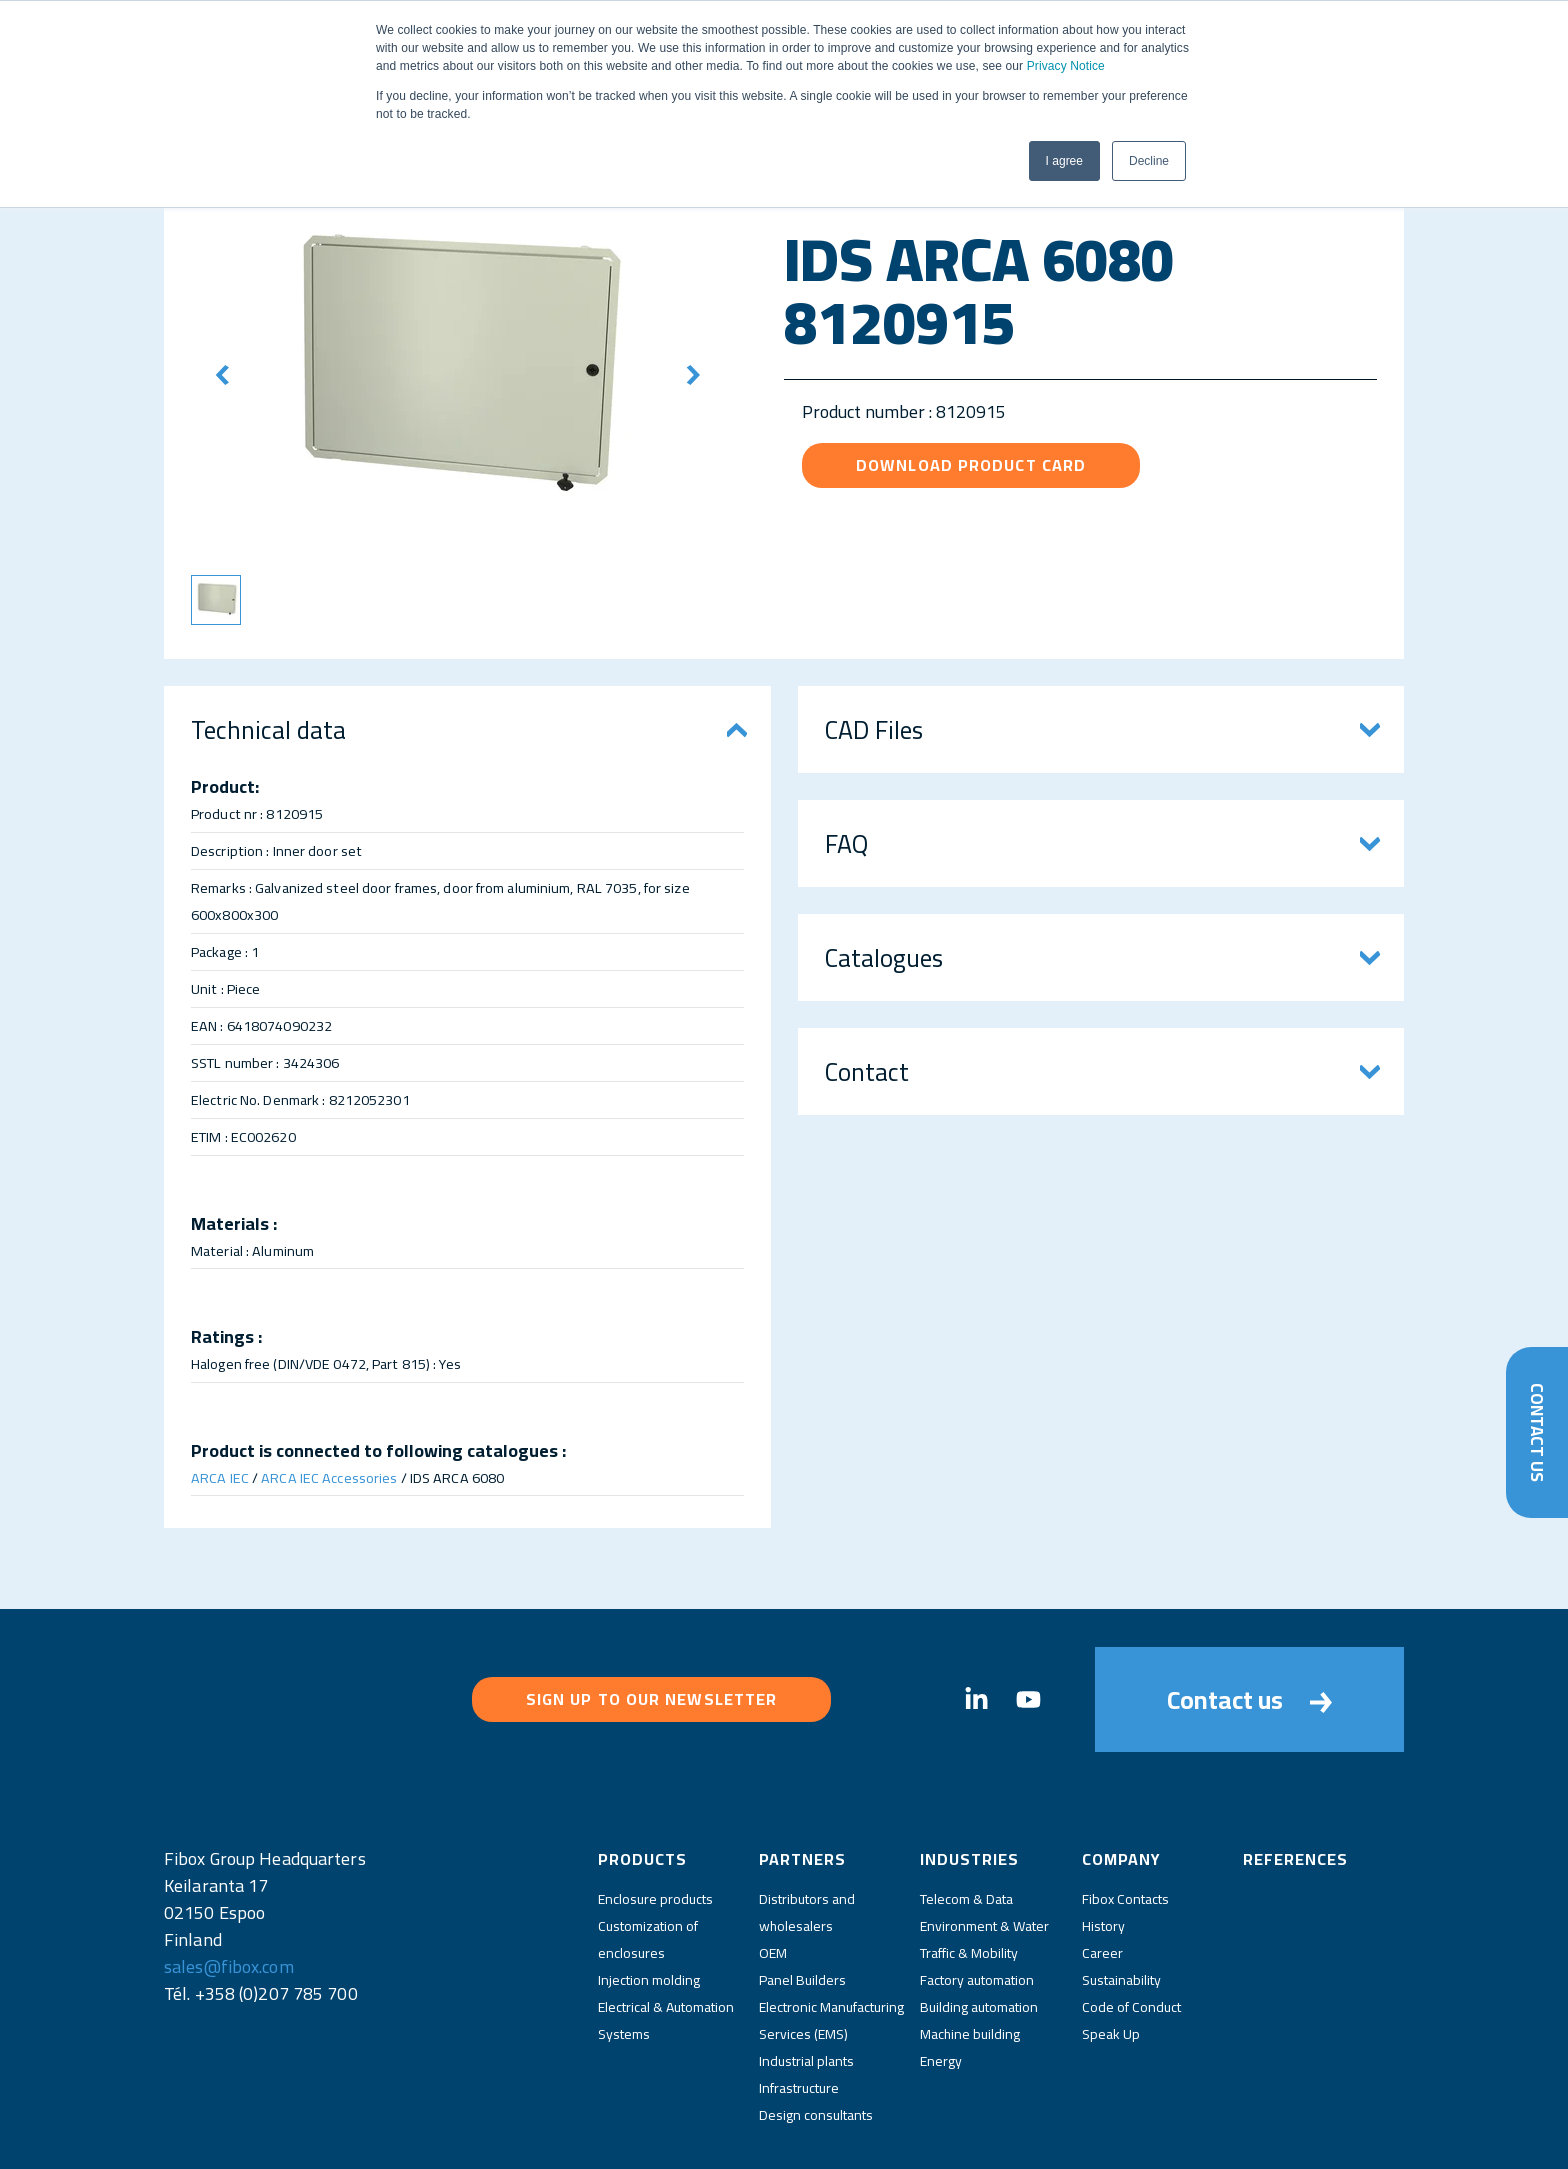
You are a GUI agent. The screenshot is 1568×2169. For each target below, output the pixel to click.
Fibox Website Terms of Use (830, 2137)
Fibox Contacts (1125, 1822)
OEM (773, 1876)
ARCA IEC (220, 1477)
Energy (941, 1984)
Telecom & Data (966, 1822)
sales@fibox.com (229, 1889)
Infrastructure (799, 2011)
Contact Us (1536, 1431)
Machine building (970, 1957)
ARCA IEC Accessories (329, 1477)
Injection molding (649, 1903)
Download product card (971, 465)
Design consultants (816, 2038)
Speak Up (1111, 1957)
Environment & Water (984, 1849)
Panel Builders (802, 1903)
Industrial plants (806, 1984)
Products (642, 1782)
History (1103, 1849)
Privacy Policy (694, 2137)
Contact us (1249, 1661)
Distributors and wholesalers (807, 1835)
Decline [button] (1149, 161)
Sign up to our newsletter (652, 1661)
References (1295, 1782)
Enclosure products (655, 1822)
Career (1102, 1876)
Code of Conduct (1131, 1930)
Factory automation (977, 1903)
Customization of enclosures (648, 1862)
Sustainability (1121, 1903)
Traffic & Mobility (969, 1876)
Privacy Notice (1066, 66)
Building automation (979, 1930)
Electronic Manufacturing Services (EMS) (831, 1943)
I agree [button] (1064, 161)
